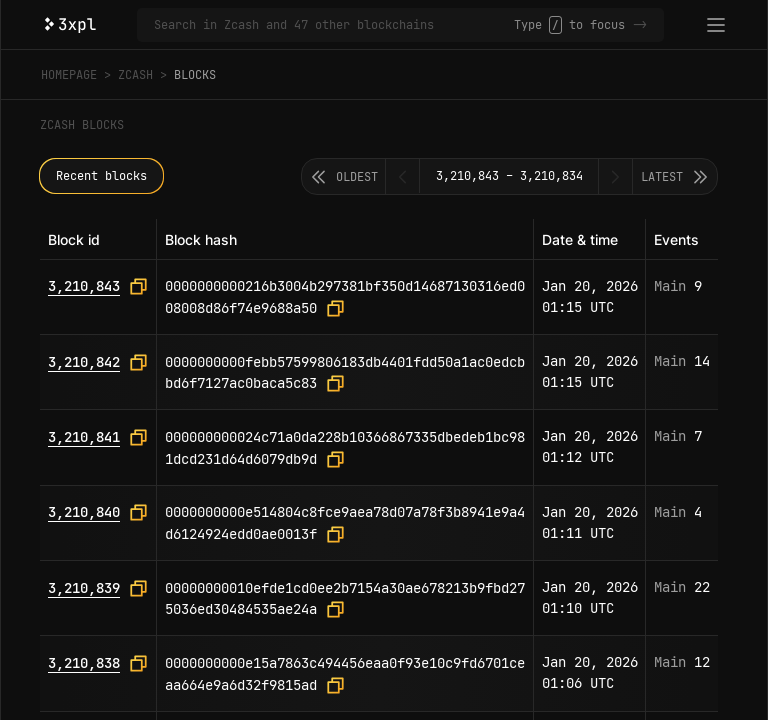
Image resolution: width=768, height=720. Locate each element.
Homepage (69, 75)
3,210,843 (84, 286)
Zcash (135, 75)
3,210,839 (84, 588)
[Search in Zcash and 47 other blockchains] (334, 25)
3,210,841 (84, 437)
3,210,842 (84, 362)
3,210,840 (84, 512)
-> (640, 25)
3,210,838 (84, 663)
